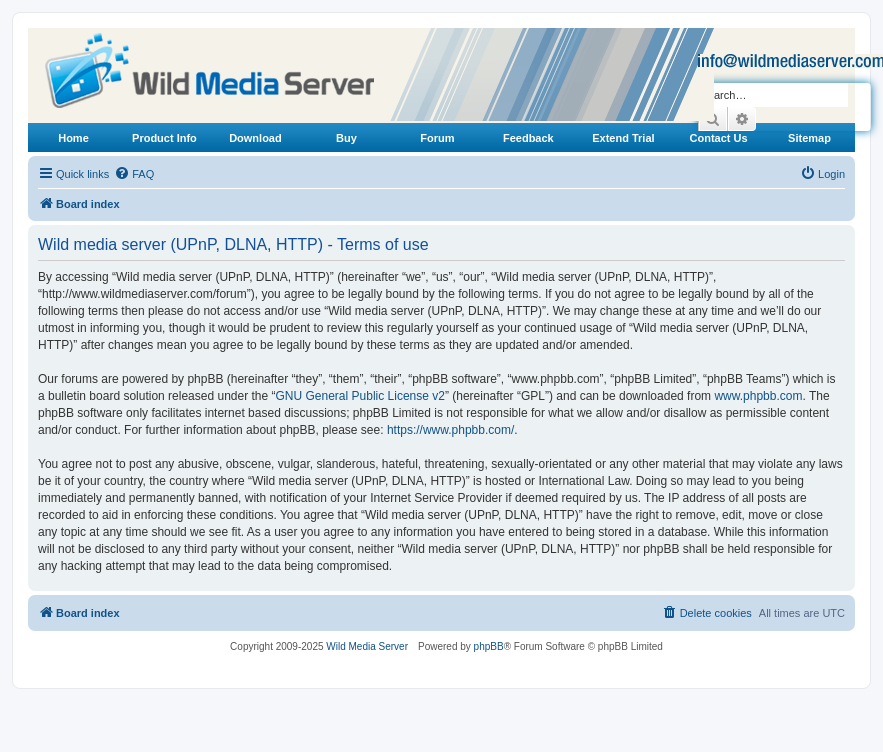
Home (73, 138)
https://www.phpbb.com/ (450, 430)
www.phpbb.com (758, 396)
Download (255, 138)
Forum (437, 138)
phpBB (489, 646)
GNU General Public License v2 (360, 396)
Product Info (164, 138)
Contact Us (719, 138)
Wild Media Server (367, 646)
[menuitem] (134, 174)
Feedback (528, 138)
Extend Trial (623, 138)
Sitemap (809, 138)
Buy (346, 138)
